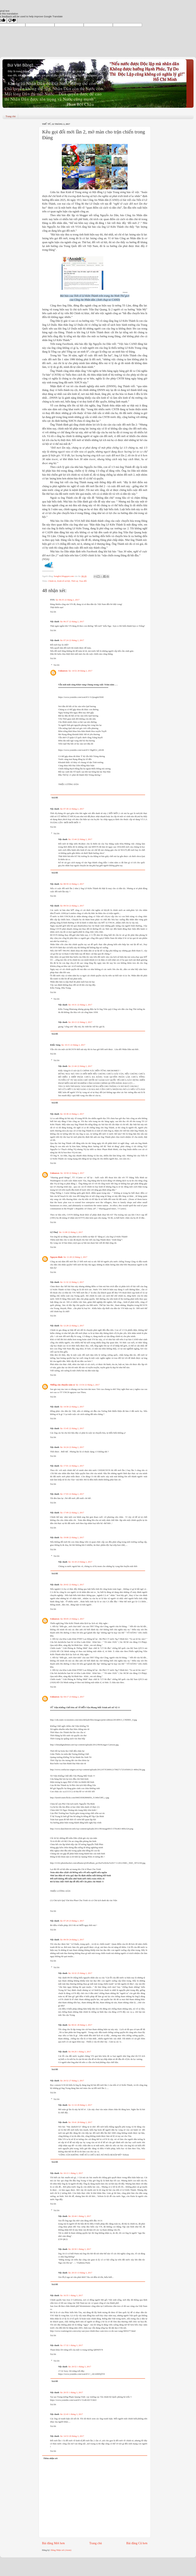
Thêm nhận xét (50, 2458)
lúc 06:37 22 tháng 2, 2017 (72, 621)
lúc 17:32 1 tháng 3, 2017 (71, 2345)
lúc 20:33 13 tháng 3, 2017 (80, 2272)
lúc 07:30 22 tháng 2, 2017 (72, 809)
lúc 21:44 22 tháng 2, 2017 (80, 1066)
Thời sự (74, 581)
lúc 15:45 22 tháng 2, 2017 (72, 1428)
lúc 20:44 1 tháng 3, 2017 (79, 2216)
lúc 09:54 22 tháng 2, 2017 (72, 905)
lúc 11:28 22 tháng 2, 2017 (75, 1257)
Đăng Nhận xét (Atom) (61, 2550)
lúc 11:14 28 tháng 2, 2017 (80, 2105)
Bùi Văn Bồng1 (20, 65)
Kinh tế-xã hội (63, 581)
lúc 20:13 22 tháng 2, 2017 (80, 1022)
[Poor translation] (12, 20)
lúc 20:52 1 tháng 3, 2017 (79, 2366)
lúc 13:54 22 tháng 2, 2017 (88, 1384)
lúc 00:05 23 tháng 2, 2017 (72, 1619)
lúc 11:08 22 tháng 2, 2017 (71, 1232)
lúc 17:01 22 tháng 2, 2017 (72, 1466)
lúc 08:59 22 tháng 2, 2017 (72, 884)
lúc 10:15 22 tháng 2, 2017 (73, 1045)
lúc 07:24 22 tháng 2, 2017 (72, 640)
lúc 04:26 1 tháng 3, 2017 (79, 2051)
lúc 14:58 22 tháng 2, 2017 (72, 1406)
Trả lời (53, 612)
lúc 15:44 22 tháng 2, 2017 (80, 839)
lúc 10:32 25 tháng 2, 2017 (80, 1973)
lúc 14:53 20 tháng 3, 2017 (72, 2436)
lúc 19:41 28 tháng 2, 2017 (80, 2122)
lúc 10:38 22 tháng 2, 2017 (72, 1114)
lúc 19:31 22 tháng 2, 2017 (80, 1004)
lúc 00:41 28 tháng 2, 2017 (80, 2025)
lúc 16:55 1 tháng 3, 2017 (71, 2295)
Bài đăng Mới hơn (53, 2543)
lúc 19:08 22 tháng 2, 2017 (72, 1537)
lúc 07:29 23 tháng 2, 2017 (72, 1921)
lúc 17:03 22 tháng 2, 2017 (72, 1494)
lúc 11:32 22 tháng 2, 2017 (72, 1282)
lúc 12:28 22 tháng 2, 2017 (72, 1325)
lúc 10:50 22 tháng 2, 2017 (72, 1173)
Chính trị (52, 581)
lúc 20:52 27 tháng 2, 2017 (72, 2080)
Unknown (63, 670)
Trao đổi (83, 581)
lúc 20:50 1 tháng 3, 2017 (79, 2249)
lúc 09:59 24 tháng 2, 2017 (72, 1939)
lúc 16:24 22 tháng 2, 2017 (72, 1447)
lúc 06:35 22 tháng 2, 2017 (68, 599)
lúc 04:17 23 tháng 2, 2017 (72, 1696)
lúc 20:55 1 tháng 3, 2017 (71, 2392)
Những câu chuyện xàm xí (62, 1384)
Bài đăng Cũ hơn (136, 2543)
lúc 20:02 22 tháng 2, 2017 (72, 1584)
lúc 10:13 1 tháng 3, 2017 (71, 2173)
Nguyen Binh (56, 1257)
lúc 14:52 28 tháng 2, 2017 (80, 670)
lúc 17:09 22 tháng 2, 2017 (72, 1512)
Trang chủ (11, 116)
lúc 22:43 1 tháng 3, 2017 (71, 2414)
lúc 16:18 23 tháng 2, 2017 (80, 1562)
